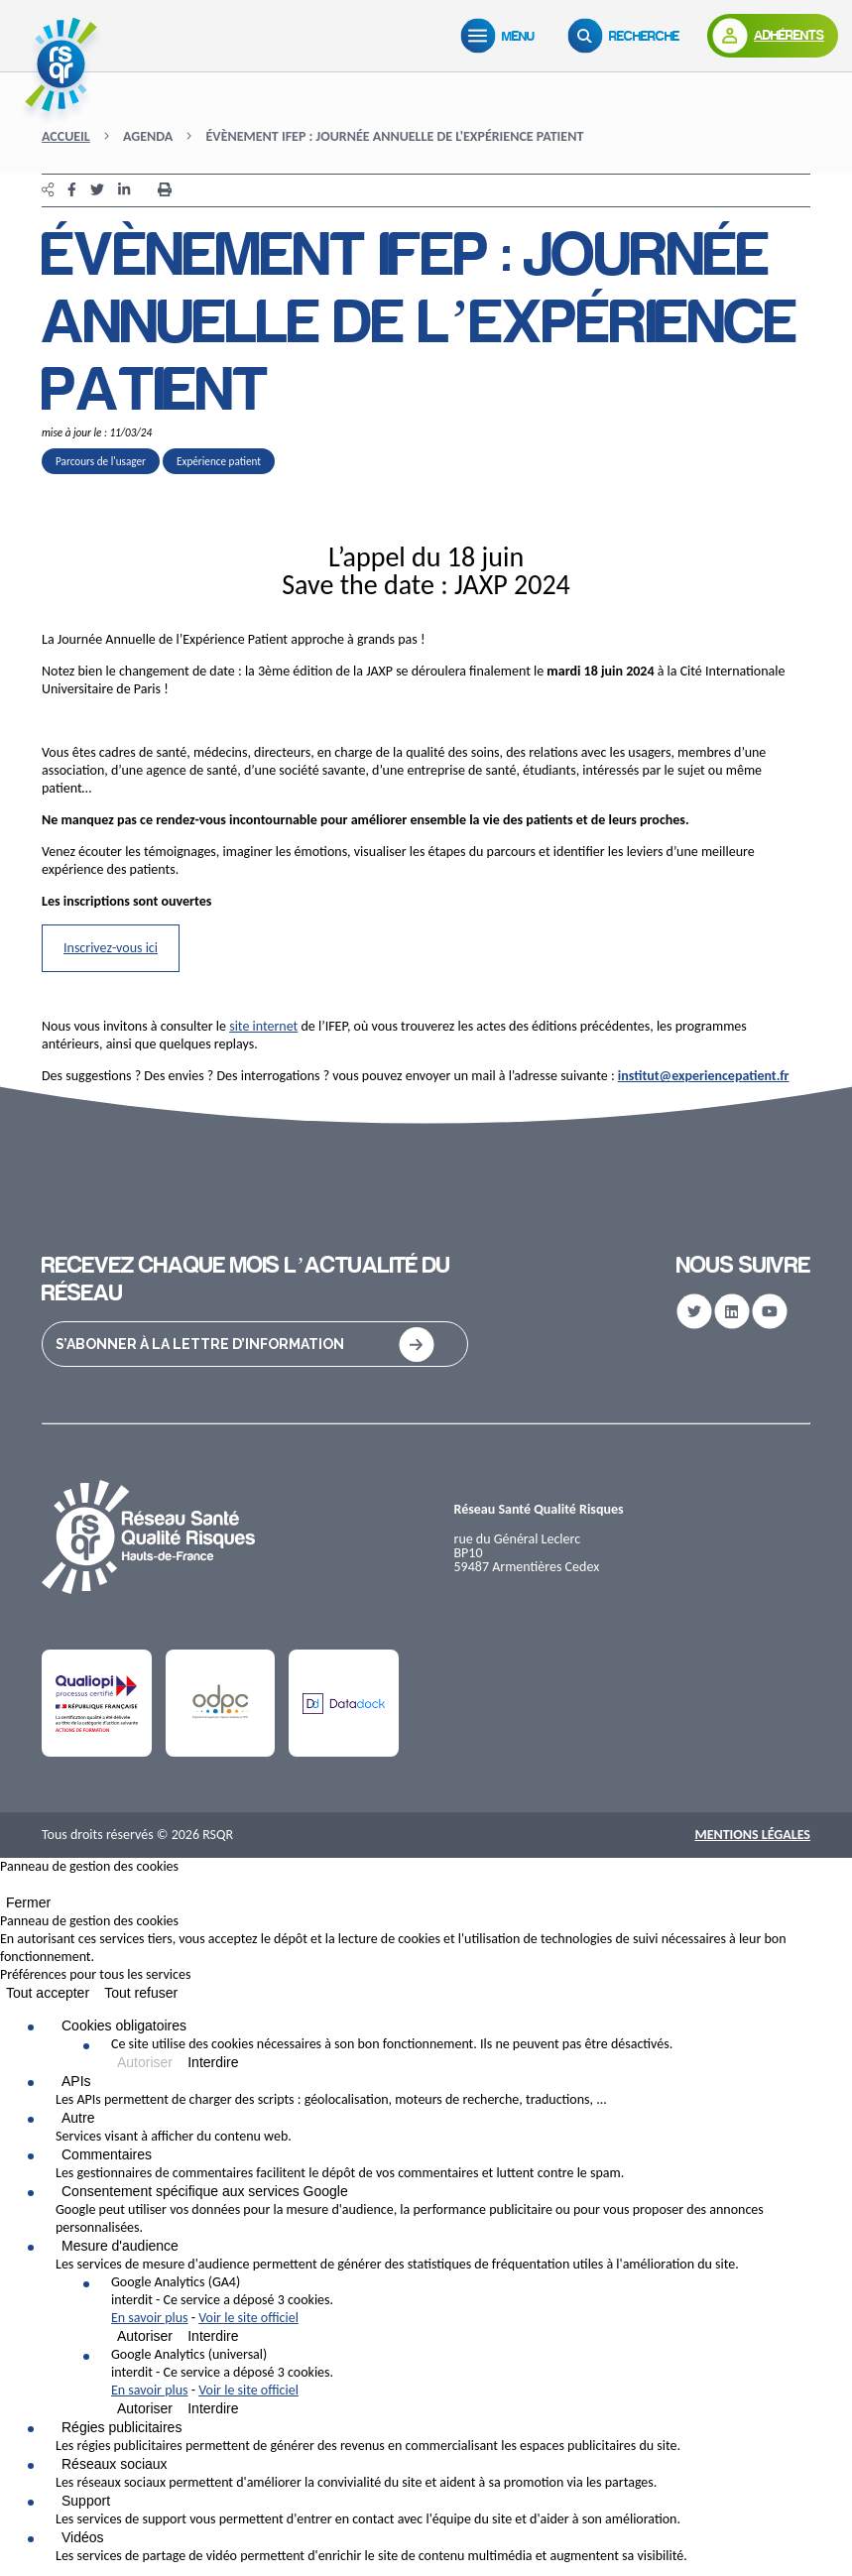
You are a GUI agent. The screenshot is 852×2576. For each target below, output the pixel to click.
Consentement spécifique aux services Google (204, 2191)
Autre (77, 2118)
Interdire (212, 2062)
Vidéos (82, 2537)
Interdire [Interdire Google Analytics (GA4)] (212, 2336)
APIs (76, 2081)
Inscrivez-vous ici (110, 947)
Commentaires (106, 2154)
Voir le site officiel (248, 2317)
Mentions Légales (752, 1834)
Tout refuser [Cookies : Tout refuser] (141, 1993)
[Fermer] (6, 1889)
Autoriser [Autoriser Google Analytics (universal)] (145, 2408)
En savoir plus (149, 2317)
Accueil (66, 136)
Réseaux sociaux (114, 2464)
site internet (263, 1026)
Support (85, 2501)
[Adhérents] (772, 36)
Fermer (28, 1902)
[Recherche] (627, 36)
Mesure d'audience (120, 2246)
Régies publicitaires (121, 2427)
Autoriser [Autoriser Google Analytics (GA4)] (145, 2336)
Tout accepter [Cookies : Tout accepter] (47, 1993)
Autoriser (145, 2062)
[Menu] (501, 36)
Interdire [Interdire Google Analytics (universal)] (212, 2408)
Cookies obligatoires (123, 2025)
